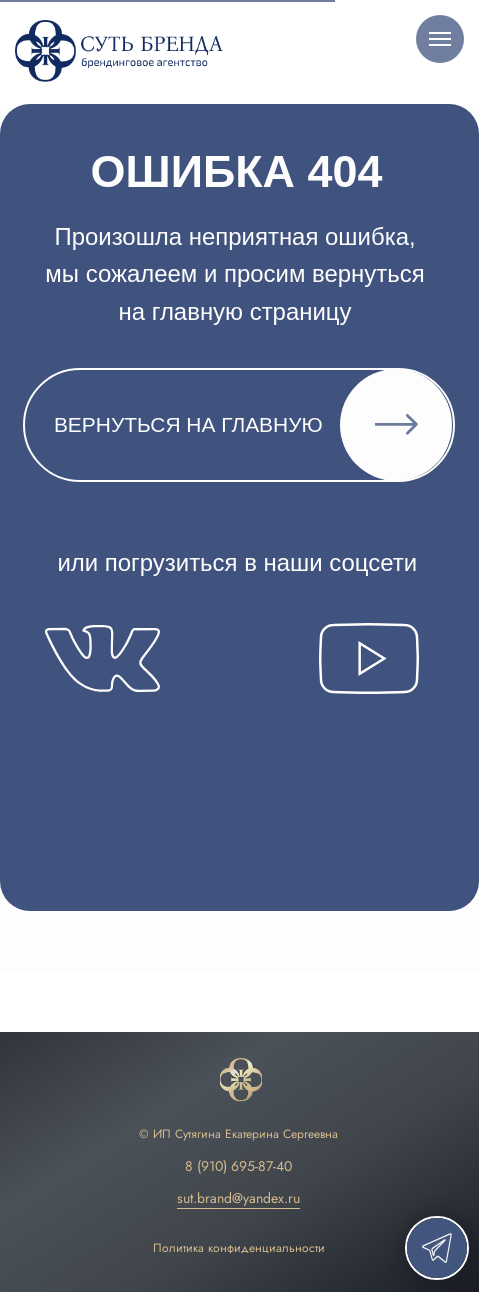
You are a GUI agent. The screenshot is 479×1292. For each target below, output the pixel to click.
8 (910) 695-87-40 (238, 1166)
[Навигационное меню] (440, 39)
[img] (241, 1080)
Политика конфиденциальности (239, 1248)
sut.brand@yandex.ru (238, 1198)
